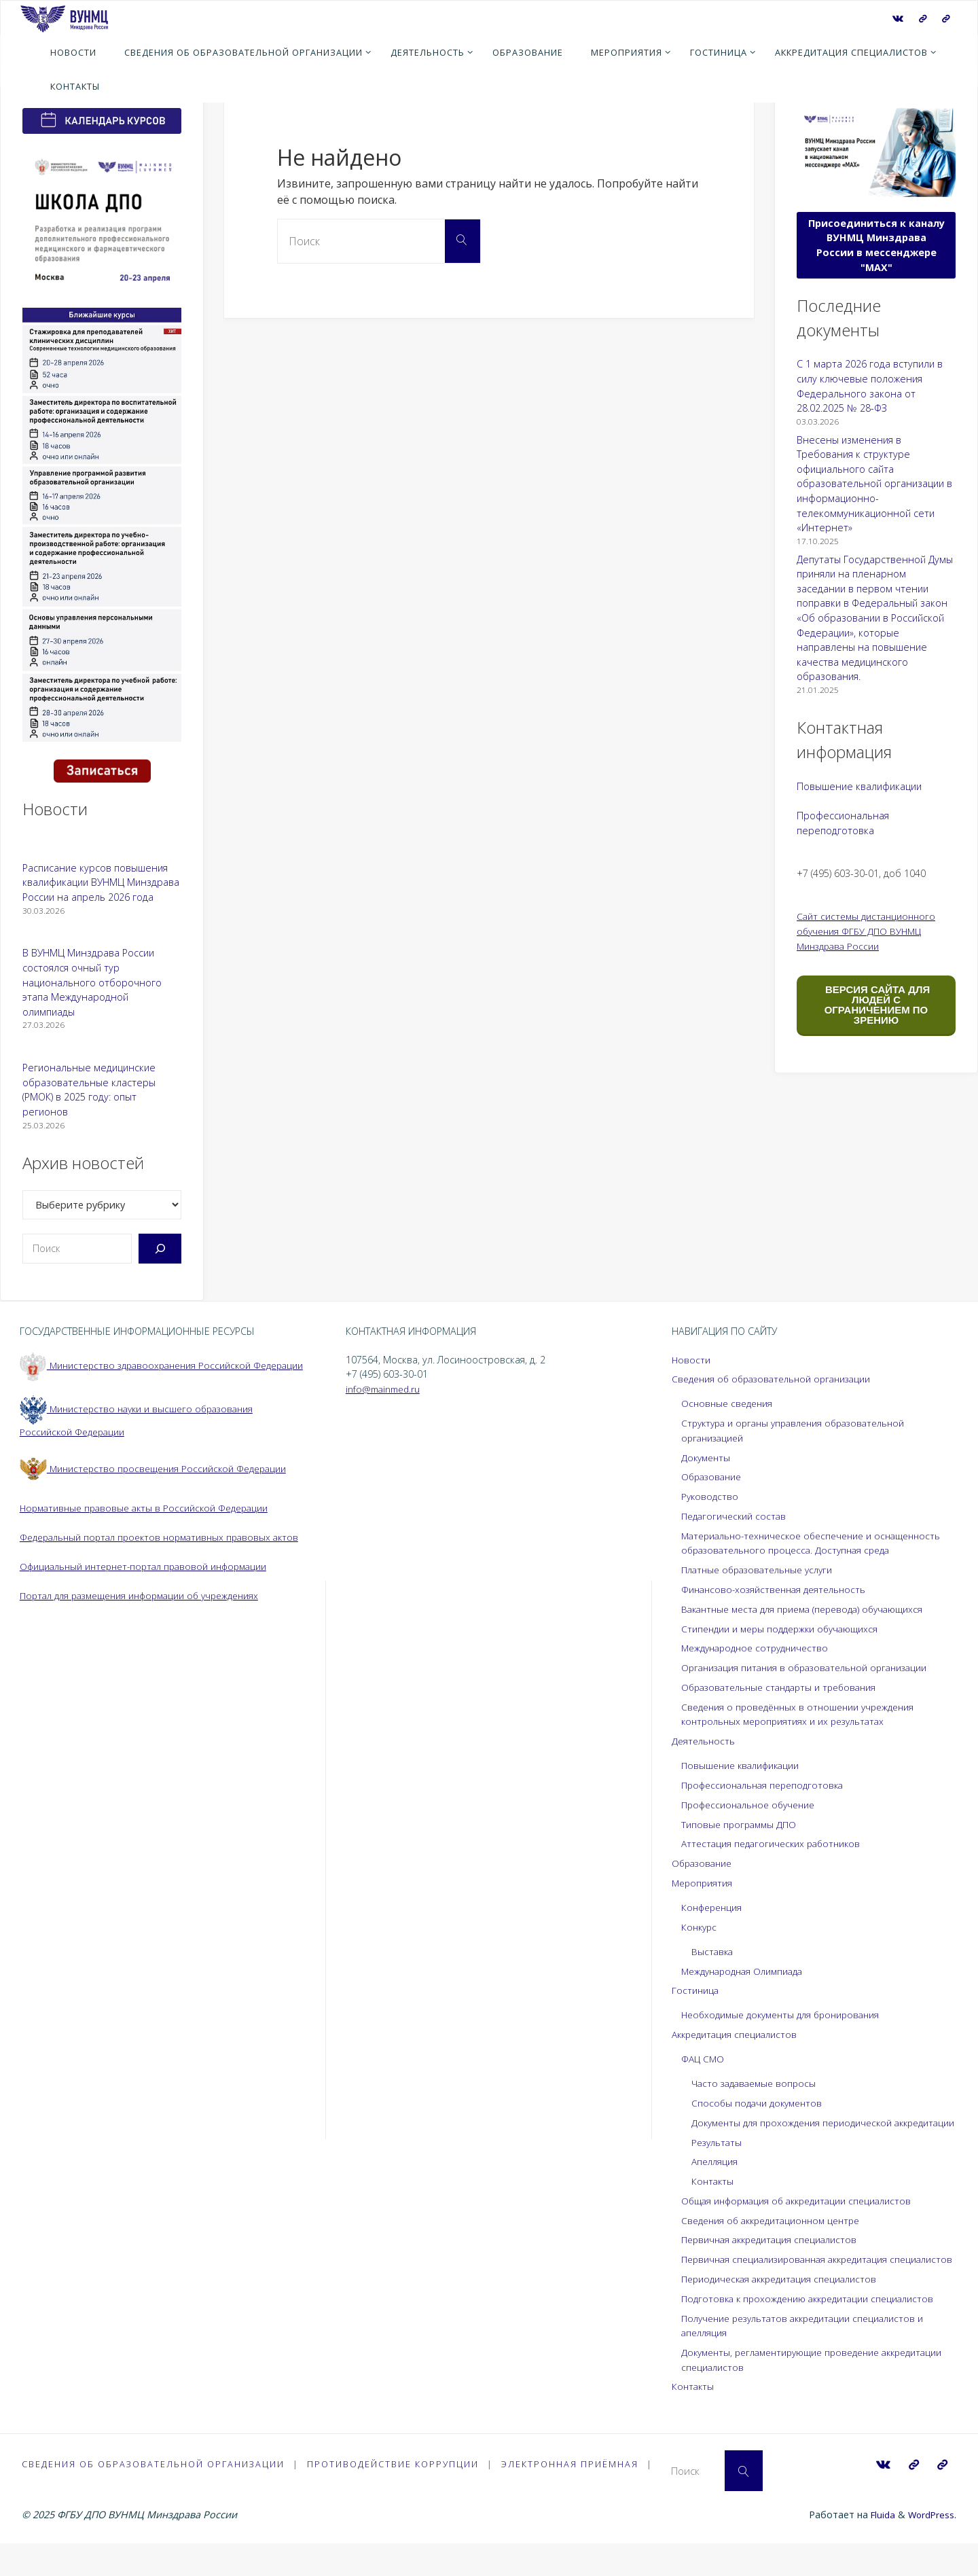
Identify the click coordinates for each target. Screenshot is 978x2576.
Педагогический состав (736, 1515)
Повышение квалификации (859, 786)
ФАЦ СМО (703, 2058)
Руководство (710, 1496)
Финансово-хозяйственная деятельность (778, 1589)
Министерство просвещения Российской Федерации (158, 1483)
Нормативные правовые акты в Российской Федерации (149, 1522)
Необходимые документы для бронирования (786, 2014)
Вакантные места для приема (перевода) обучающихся (810, 1609)
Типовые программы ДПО (741, 1824)
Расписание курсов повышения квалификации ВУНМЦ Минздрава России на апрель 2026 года (100, 882)
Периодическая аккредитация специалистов (784, 2308)
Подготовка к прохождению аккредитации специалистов (814, 2327)
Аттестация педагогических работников (775, 1843)
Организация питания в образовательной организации (810, 1667)
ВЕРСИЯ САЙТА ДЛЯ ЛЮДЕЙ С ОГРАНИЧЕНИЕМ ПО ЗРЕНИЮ (876, 1005)
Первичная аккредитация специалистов (774, 2254)
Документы (707, 1457)
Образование (713, 1476)
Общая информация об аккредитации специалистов (802, 2215)
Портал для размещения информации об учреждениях (148, 1624)
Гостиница (696, 1990)
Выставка (713, 1951)
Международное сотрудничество (759, 1647)
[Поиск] (160, 1249)
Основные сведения (729, 1403)
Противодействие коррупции (394, 2494)
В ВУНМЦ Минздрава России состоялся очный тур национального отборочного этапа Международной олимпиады (92, 982)
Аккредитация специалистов (737, 2034)
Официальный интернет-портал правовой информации (150, 1595)
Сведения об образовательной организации (777, 1378)
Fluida (877, 2546)
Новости (691, 1359)
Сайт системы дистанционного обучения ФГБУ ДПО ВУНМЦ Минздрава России (869, 931)
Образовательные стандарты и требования (784, 1687)
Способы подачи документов (759, 2102)
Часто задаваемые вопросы (756, 2083)
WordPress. (930, 2546)
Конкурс (700, 1926)
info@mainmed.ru (385, 1388)
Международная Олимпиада (746, 1971)
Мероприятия (703, 1882)
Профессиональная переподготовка (767, 1784)
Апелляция (715, 2176)
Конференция (713, 1907)
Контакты (713, 2195)
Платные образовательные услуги (762, 1569)
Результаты (718, 2156)
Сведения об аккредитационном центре (776, 2234)
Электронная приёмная (572, 2494)
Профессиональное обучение (753, 1804)
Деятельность (705, 1740)
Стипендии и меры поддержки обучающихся (784, 1628)
